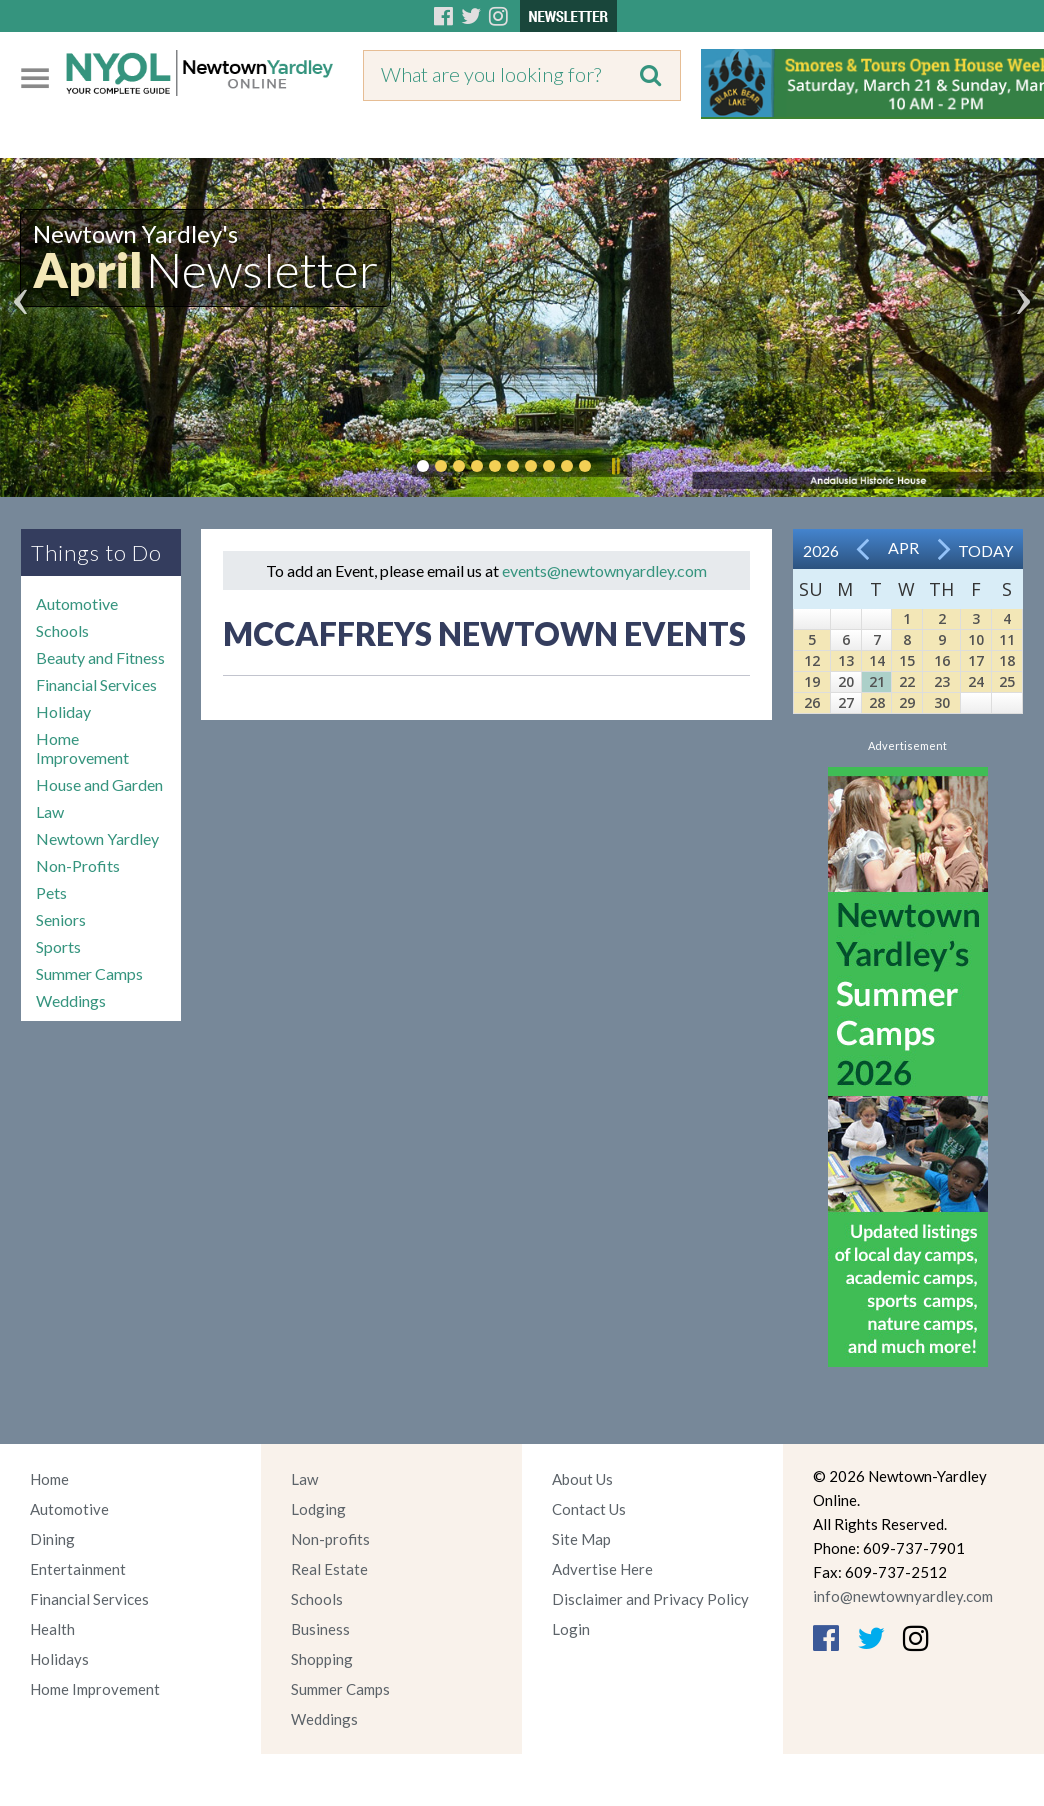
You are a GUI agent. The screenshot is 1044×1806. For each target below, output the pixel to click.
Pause (615, 466)
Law (50, 811)
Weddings (71, 1000)
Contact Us (589, 1509)
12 (812, 660)
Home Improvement (82, 748)
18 (1007, 660)
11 (1007, 639)
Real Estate (329, 1569)
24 (976, 681)
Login (571, 1629)
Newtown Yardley (97, 838)
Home (49, 1479)
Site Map (581, 1539)
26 (812, 702)
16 (942, 660)
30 (942, 702)
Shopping (322, 1659)
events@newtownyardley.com (604, 570)
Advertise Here (602, 1569)
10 (976, 639)
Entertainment (78, 1569)
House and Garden (99, 784)
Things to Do (96, 552)
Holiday (63, 711)
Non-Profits (78, 865)
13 (846, 660)
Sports (58, 946)
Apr (903, 547)
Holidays (59, 1659)
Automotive (77, 603)
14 (877, 660)
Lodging (318, 1509)
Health (52, 1629)
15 (907, 660)
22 (907, 681)
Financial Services (96, 684)
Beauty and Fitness (100, 657)
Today (985, 550)
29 (907, 702)
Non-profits (330, 1539)
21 (877, 681)
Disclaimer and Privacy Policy (650, 1599)
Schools (62, 630)
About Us (582, 1479)
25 (1007, 681)
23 (942, 681)
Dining (52, 1539)
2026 (821, 550)
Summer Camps (89, 973)
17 (976, 660)
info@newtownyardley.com (903, 1596)
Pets (51, 892)
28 (877, 702)
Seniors (61, 919)
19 (812, 681)
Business (320, 1629)
